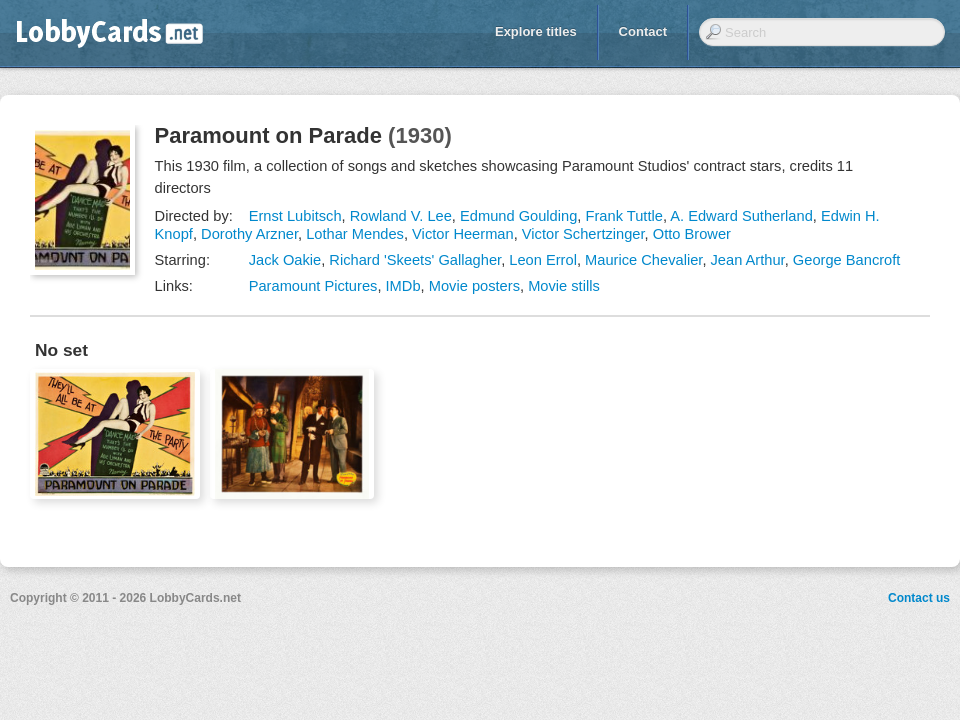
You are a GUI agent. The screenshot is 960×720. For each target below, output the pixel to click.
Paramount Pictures (313, 286)
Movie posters (474, 286)
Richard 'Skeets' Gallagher (415, 260)
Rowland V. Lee (401, 216)
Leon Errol (543, 260)
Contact (643, 31)
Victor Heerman (463, 234)
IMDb (403, 286)
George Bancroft (847, 260)
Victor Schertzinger (583, 234)
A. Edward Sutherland (741, 216)
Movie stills (564, 286)
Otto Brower (692, 234)
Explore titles (536, 31)
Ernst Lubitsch (295, 216)
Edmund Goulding (518, 216)
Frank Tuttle (624, 216)
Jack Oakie (285, 260)
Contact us (919, 598)
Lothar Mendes (355, 234)
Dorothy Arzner (249, 234)
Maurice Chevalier (643, 260)
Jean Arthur (748, 260)
